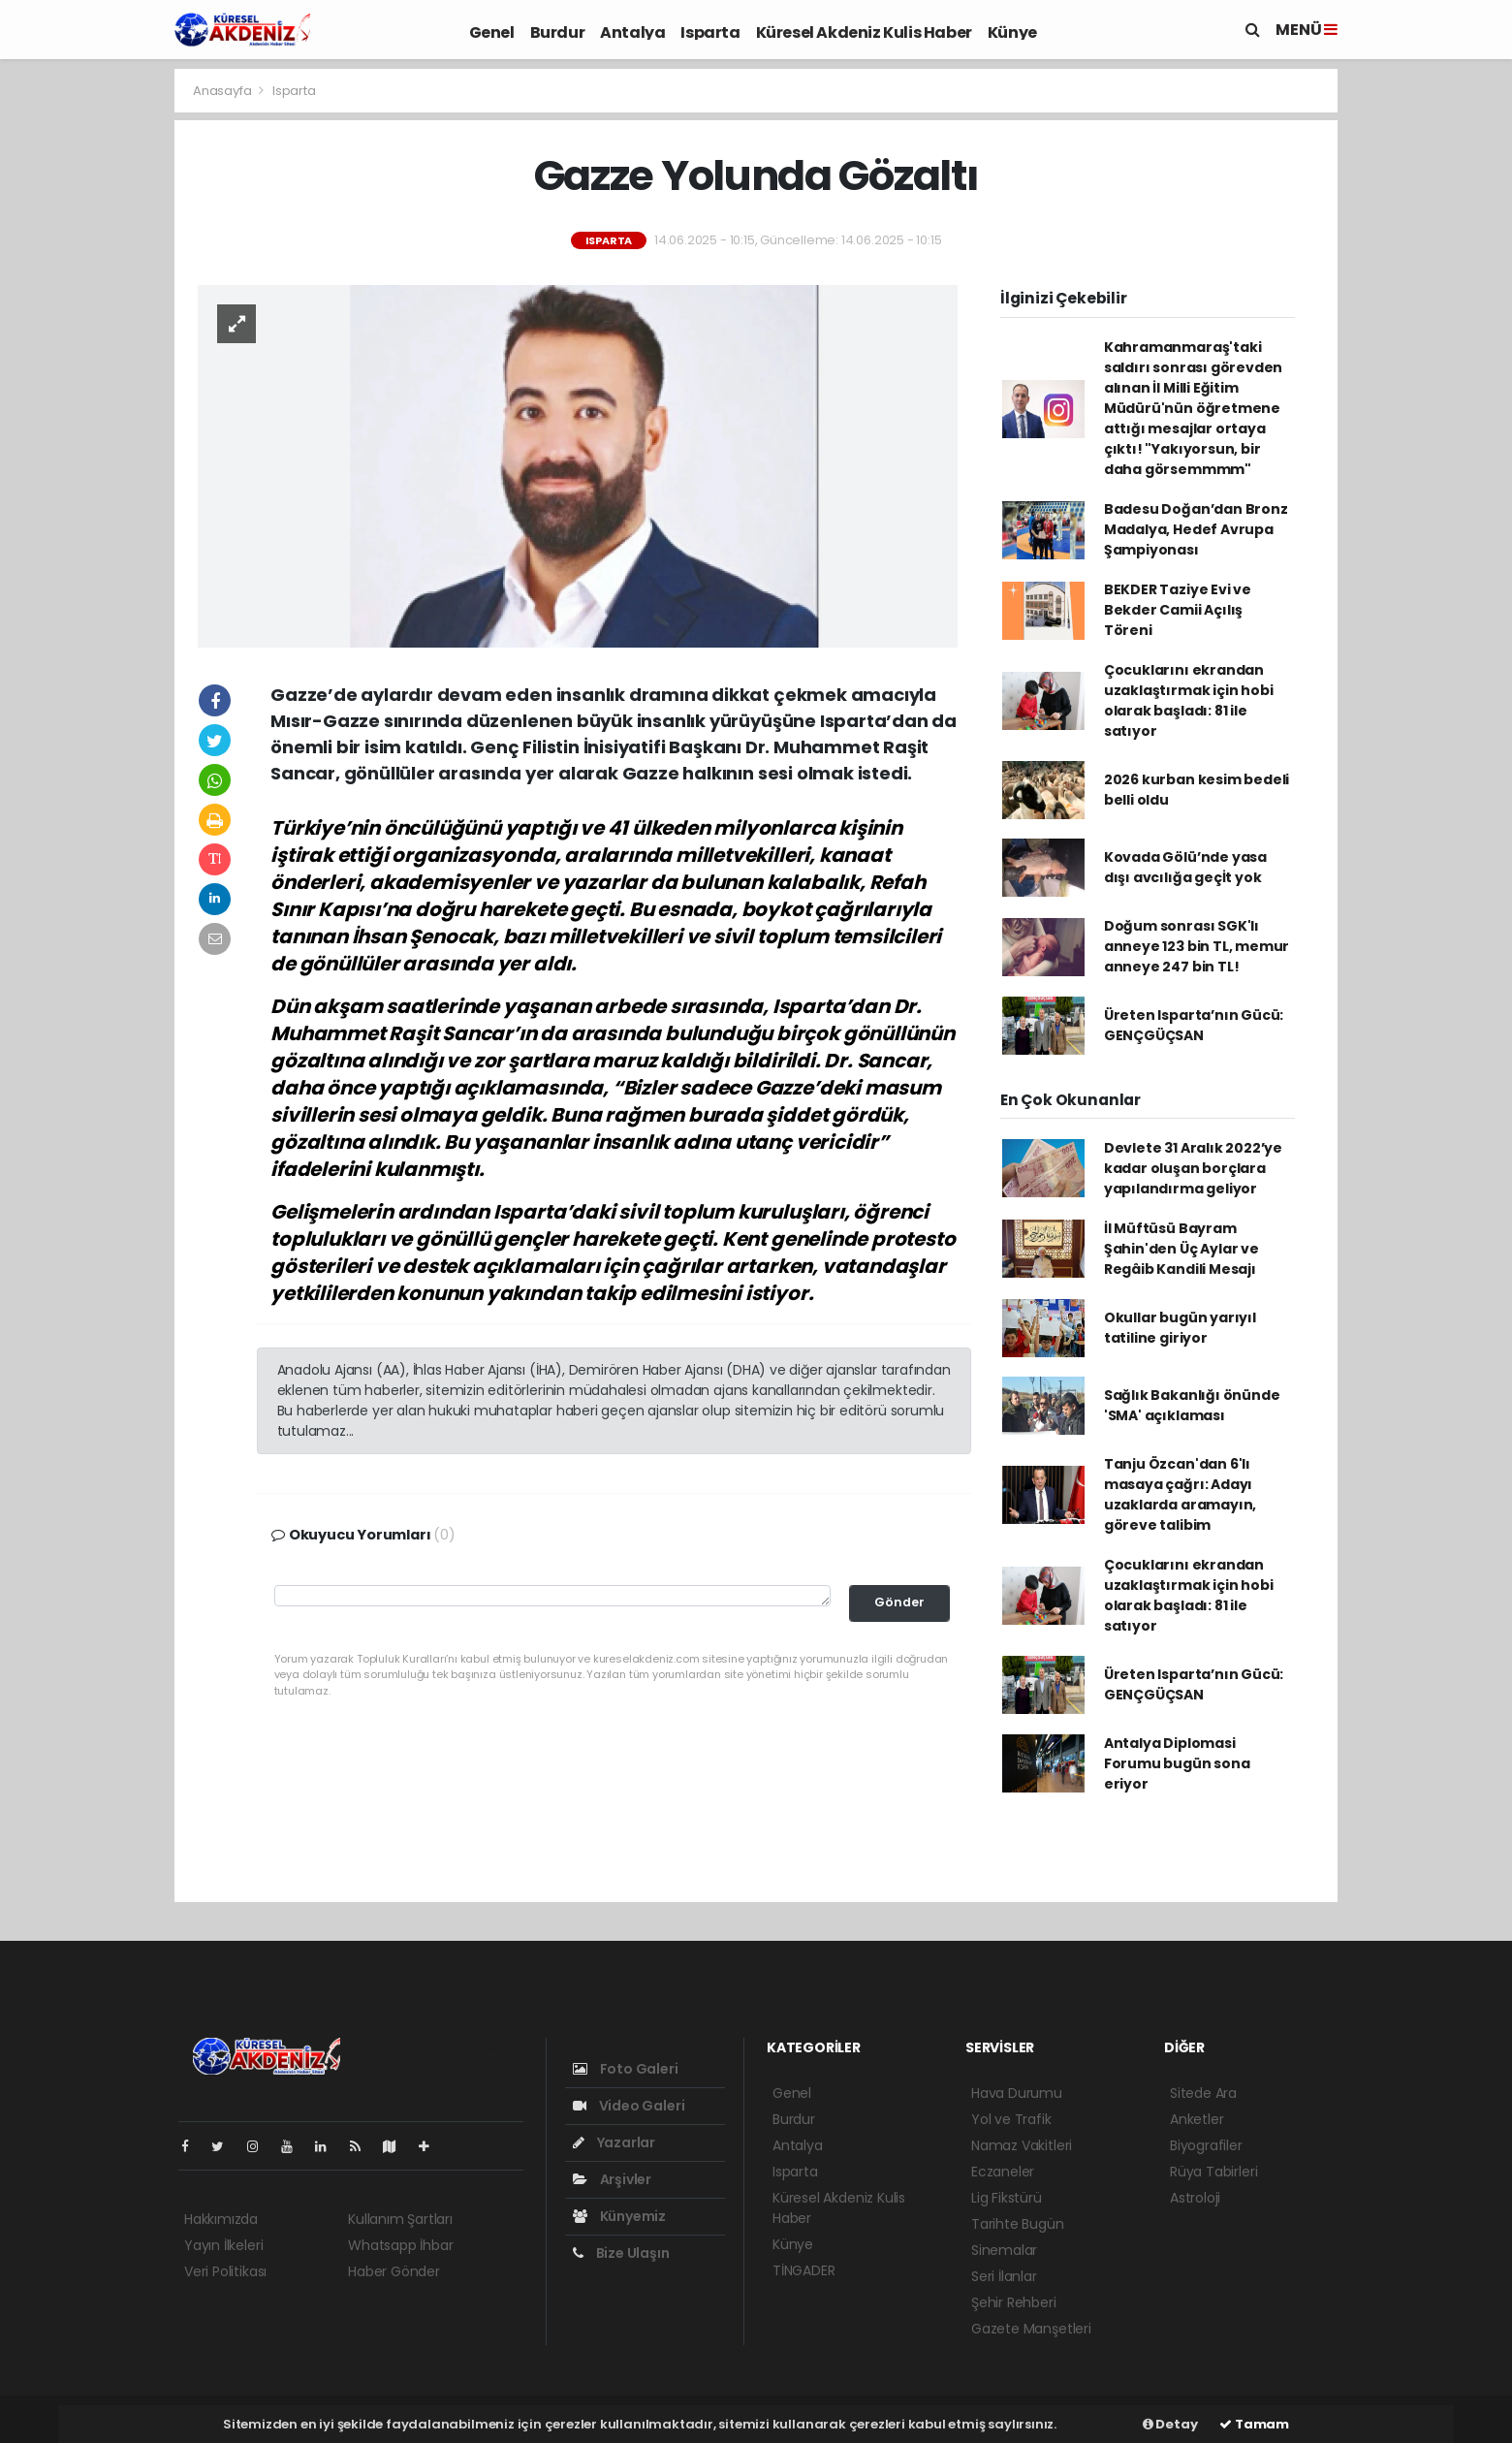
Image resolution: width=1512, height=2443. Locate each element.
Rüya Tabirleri (1213, 2171)
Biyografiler (1206, 2145)
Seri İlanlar (1004, 2276)
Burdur (557, 32)
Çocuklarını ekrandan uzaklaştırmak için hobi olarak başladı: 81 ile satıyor (1189, 700)
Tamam (1254, 2424)
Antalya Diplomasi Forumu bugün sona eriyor (1177, 1763)
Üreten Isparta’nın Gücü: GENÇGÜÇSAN (1193, 1025)
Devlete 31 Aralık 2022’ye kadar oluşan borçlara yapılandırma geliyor (1193, 1168)
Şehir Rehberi (1013, 2302)
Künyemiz (619, 2216)
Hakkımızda (221, 2219)
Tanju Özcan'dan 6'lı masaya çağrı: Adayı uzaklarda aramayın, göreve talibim (1180, 1494)
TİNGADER (803, 2270)
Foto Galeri (625, 2068)
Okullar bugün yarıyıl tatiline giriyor (1180, 1328)
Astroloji (1195, 2197)
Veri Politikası (225, 2271)
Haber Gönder (394, 2271)
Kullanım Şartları (400, 2219)
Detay (1170, 2424)
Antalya (632, 32)
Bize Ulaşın (621, 2253)
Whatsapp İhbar (400, 2245)
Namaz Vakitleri (1021, 2145)
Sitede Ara (1203, 2093)
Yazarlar (614, 2142)
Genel (492, 32)
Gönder (899, 1602)
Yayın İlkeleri (223, 2245)
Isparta (710, 32)
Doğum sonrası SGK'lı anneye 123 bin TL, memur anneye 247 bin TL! (1196, 946)
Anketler (1196, 2119)
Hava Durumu (1016, 2093)
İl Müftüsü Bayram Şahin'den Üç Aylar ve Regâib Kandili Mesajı (1181, 1249)
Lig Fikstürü (1006, 2197)
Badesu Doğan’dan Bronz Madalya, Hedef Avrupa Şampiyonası (1196, 529)
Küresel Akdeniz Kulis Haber (864, 32)
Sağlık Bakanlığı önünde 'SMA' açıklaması (1192, 1405)
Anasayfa (223, 90)
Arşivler (612, 2179)
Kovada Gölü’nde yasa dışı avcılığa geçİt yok (1185, 867)
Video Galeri (628, 2105)
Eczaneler (1002, 2171)
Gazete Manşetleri (1031, 2328)
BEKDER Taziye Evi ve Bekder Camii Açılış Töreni (1177, 610)
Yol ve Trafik (1011, 2119)
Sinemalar (1004, 2250)
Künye (1012, 32)
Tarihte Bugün (1017, 2224)
